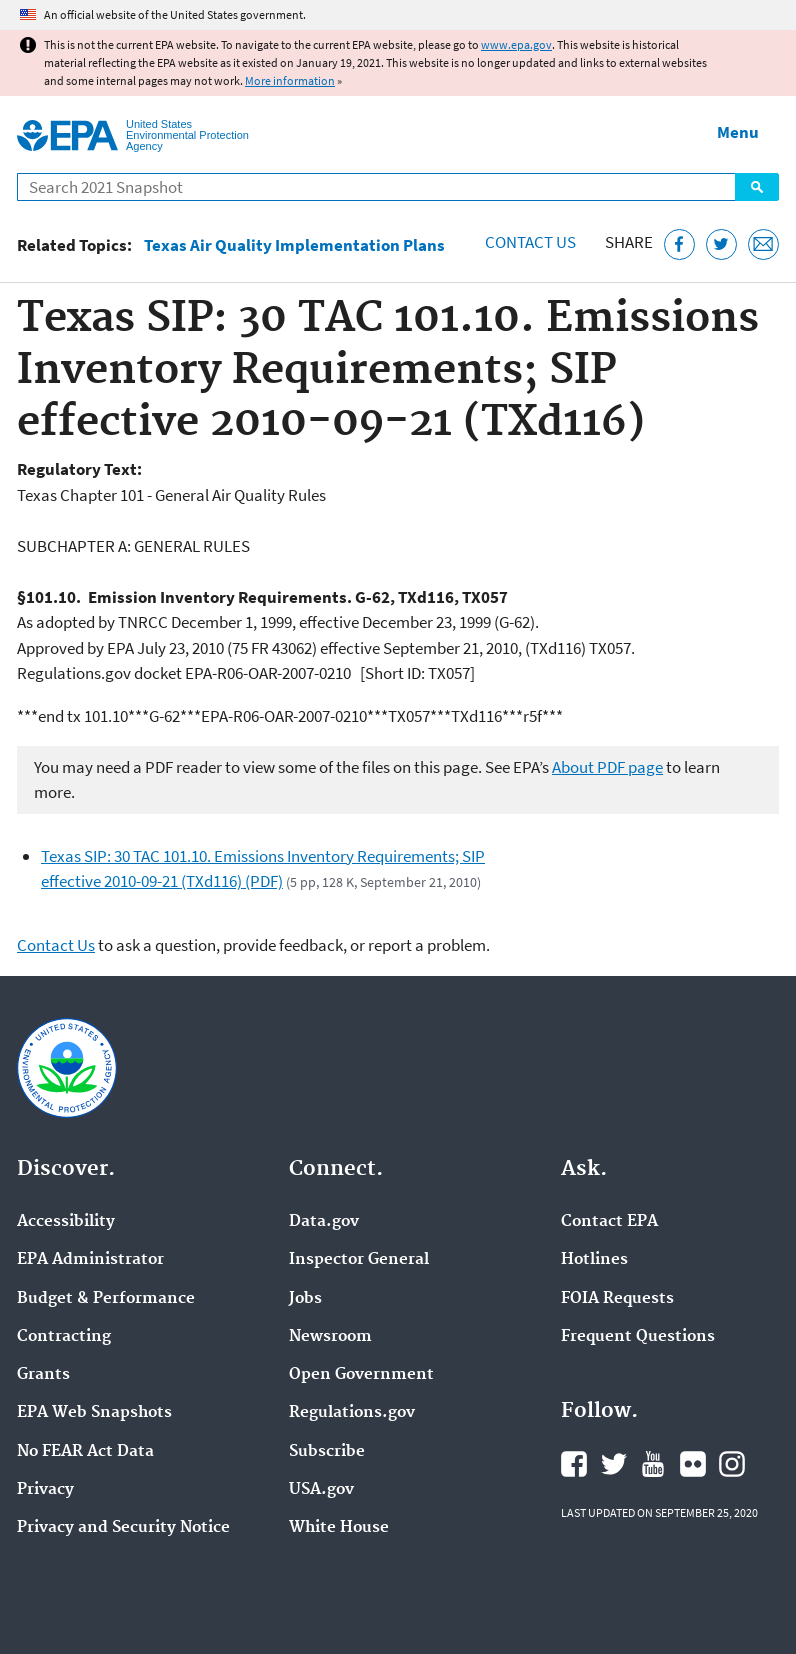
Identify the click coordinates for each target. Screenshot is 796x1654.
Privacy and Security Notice (123, 1528)
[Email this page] (763, 244)
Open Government (361, 1375)
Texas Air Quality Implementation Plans (294, 245)
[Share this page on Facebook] (679, 244)
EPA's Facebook (574, 1464)
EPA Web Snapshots (94, 1413)
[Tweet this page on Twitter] (721, 244)
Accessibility (66, 1222)
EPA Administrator (90, 1260)
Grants (43, 1375)
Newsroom (330, 1337)
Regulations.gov (352, 1413)
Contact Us (530, 242)
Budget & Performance (106, 1299)
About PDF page (607, 767)
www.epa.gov (516, 44)
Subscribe (327, 1452)
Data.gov (324, 1222)
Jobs (305, 1299)
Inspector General (359, 1260)
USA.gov (321, 1490)
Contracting (64, 1337)
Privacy (45, 1490)
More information (290, 80)
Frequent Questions (638, 1337)
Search (757, 187)
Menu (738, 132)
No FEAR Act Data (85, 1452)
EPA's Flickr (693, 1464)
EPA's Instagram (732, 1464)
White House (339, 1528)
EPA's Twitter (614, 1464)
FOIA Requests (617, 1299)
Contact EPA (609, 1222)
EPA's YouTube (653, 1464)
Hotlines (594, 1260)
